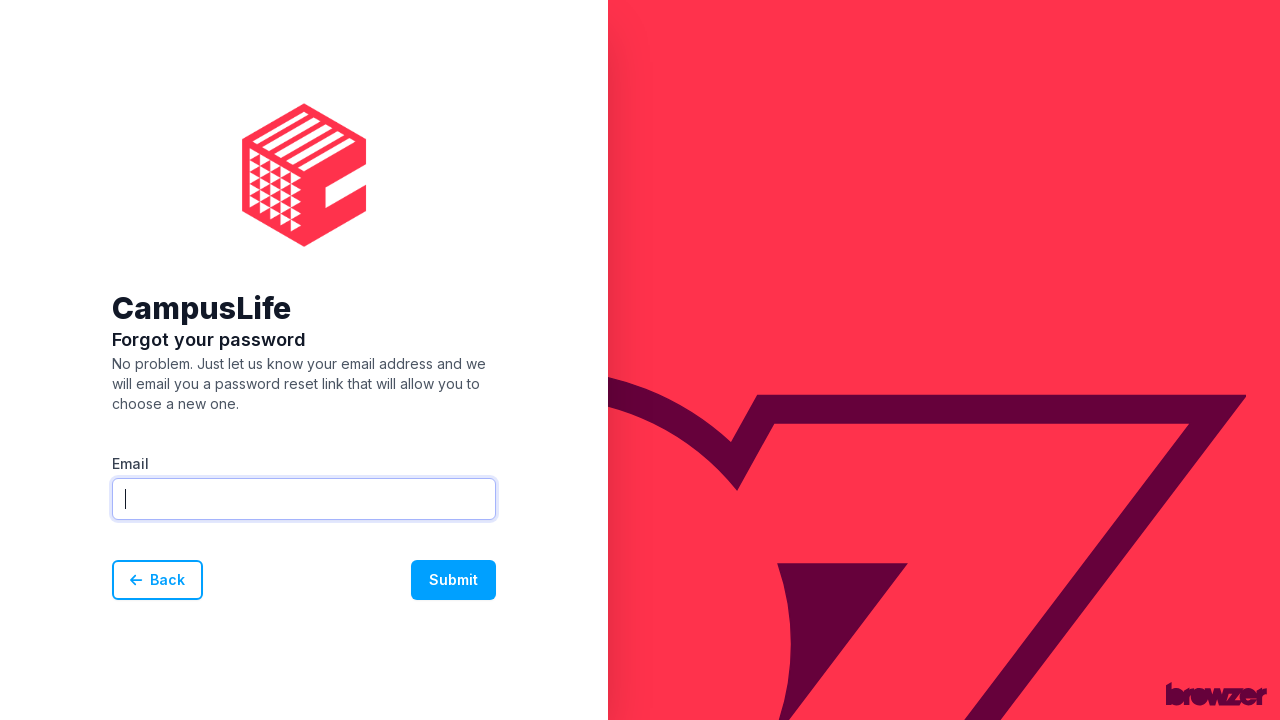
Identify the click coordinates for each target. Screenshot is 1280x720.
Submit (453, 579)
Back (157, 579)
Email (130, 463)
